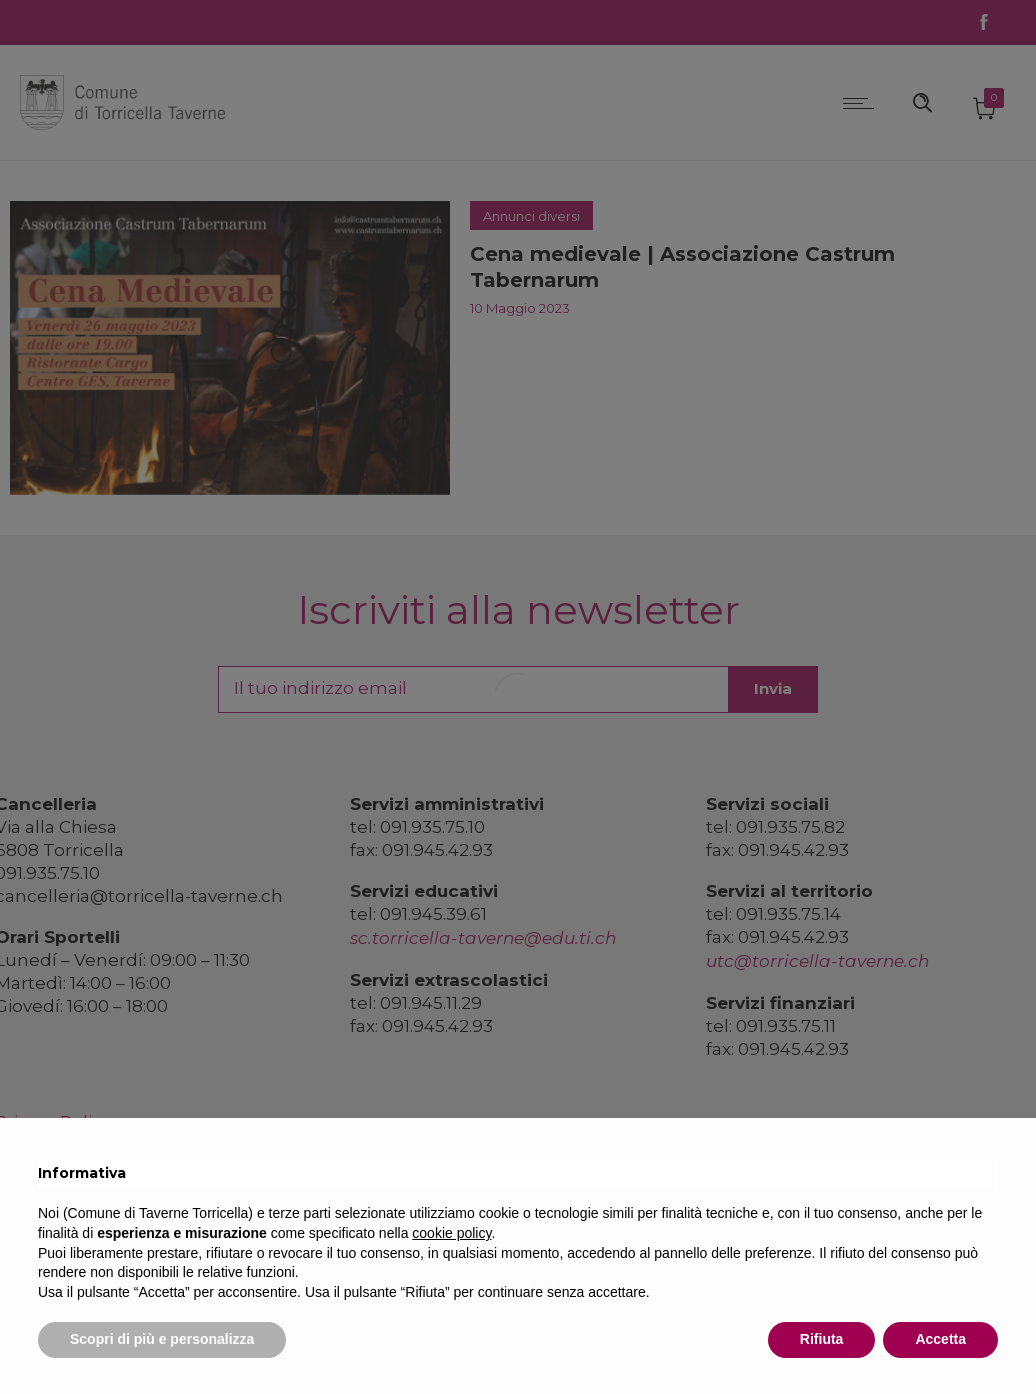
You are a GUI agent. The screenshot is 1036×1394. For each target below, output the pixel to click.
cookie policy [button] (451, 1233)
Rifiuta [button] (822, 1339)
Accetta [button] (940, 1339)
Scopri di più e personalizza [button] (162, 1339)
